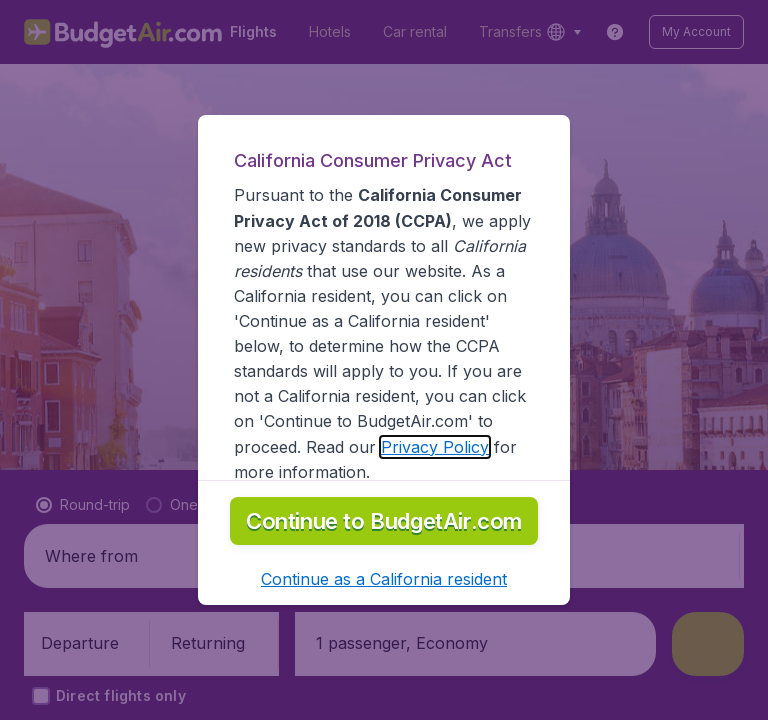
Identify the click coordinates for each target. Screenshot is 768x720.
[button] (384, 579)
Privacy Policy (435, 447)
